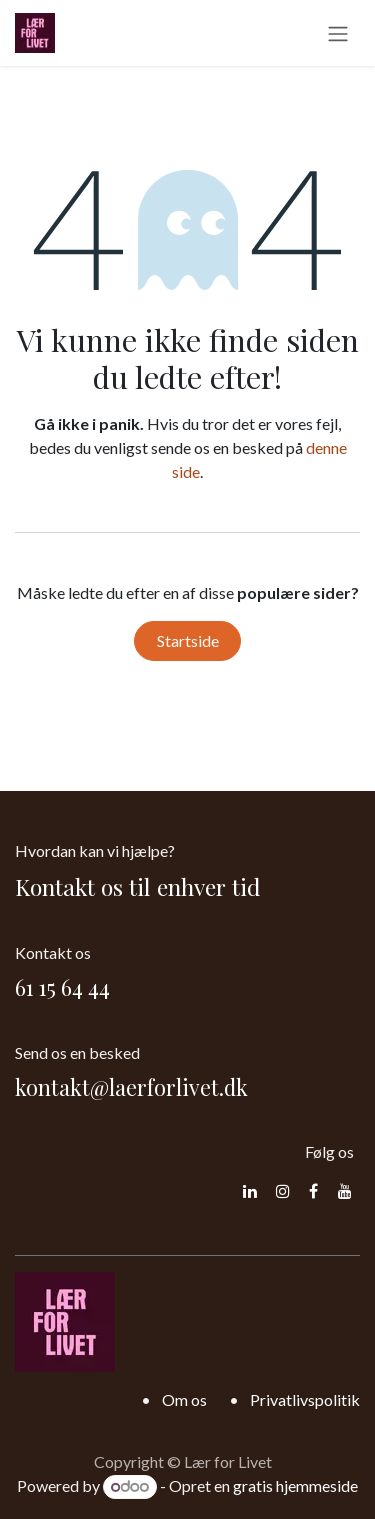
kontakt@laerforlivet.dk (131, 1087)
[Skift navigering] (338, 33)
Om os (184, 1399)
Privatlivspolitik (305, 1399)
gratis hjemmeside (295, 1485)
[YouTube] (345, 1191)
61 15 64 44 (62, 987)
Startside (188, 640)
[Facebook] (313, 1191)
